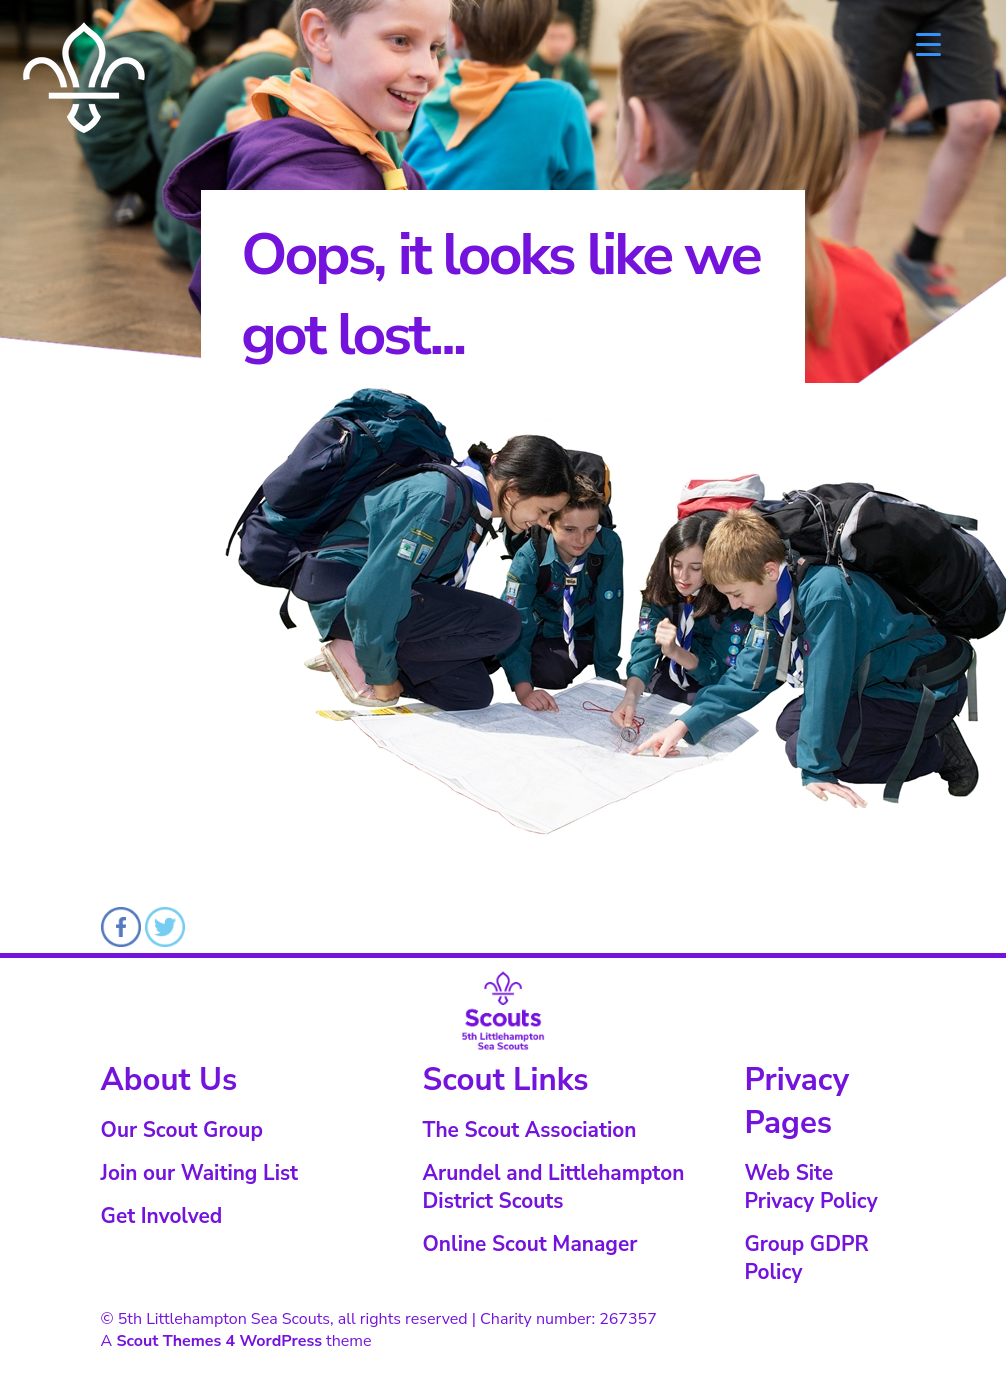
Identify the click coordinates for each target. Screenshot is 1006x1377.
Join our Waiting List (199, 1173)
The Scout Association (530, 1130)
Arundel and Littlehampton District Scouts (554, 1187)
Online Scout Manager (530, 1244)
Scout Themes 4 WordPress (219, 1341)
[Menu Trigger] (928, 42)
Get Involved (162, 1216)
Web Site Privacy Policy (810, 1187)
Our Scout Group (182, 1130)
